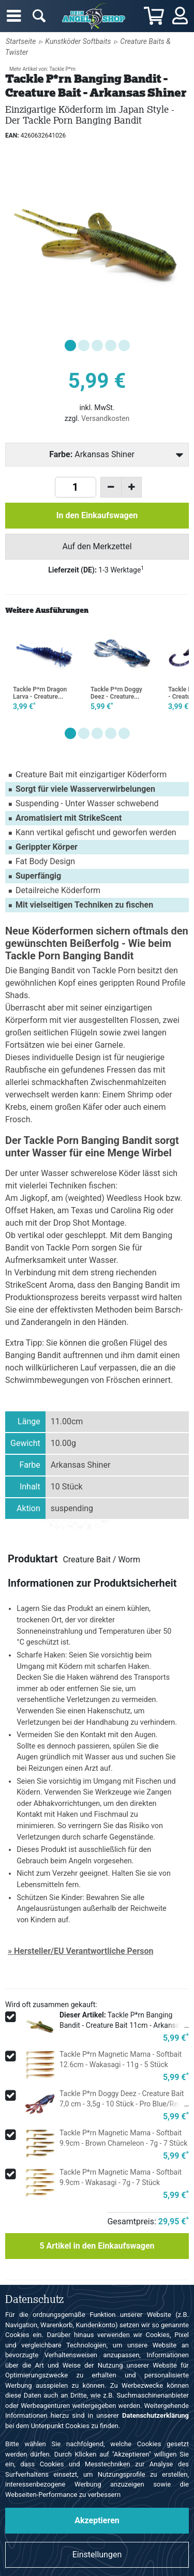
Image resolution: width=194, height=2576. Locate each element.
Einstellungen (97, 2554)
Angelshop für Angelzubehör (95, 16)
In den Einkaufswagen (97, 515)
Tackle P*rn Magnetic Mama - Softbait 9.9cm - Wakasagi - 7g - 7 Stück (120, 2177)
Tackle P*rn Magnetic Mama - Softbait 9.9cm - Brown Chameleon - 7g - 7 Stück (123, 2138)
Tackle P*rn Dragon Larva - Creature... (40, 693)
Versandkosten (105, 418)
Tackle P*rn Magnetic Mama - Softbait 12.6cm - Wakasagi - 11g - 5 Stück (120, 2059)
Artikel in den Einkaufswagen (96, 2246)
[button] (70, 345)
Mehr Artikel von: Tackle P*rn (42, 69)
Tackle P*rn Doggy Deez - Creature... (116, 693)
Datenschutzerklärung (155, 2415)
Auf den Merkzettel (96, 546)
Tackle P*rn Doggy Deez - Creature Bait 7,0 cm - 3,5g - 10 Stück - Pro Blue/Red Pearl (121, 2103)
